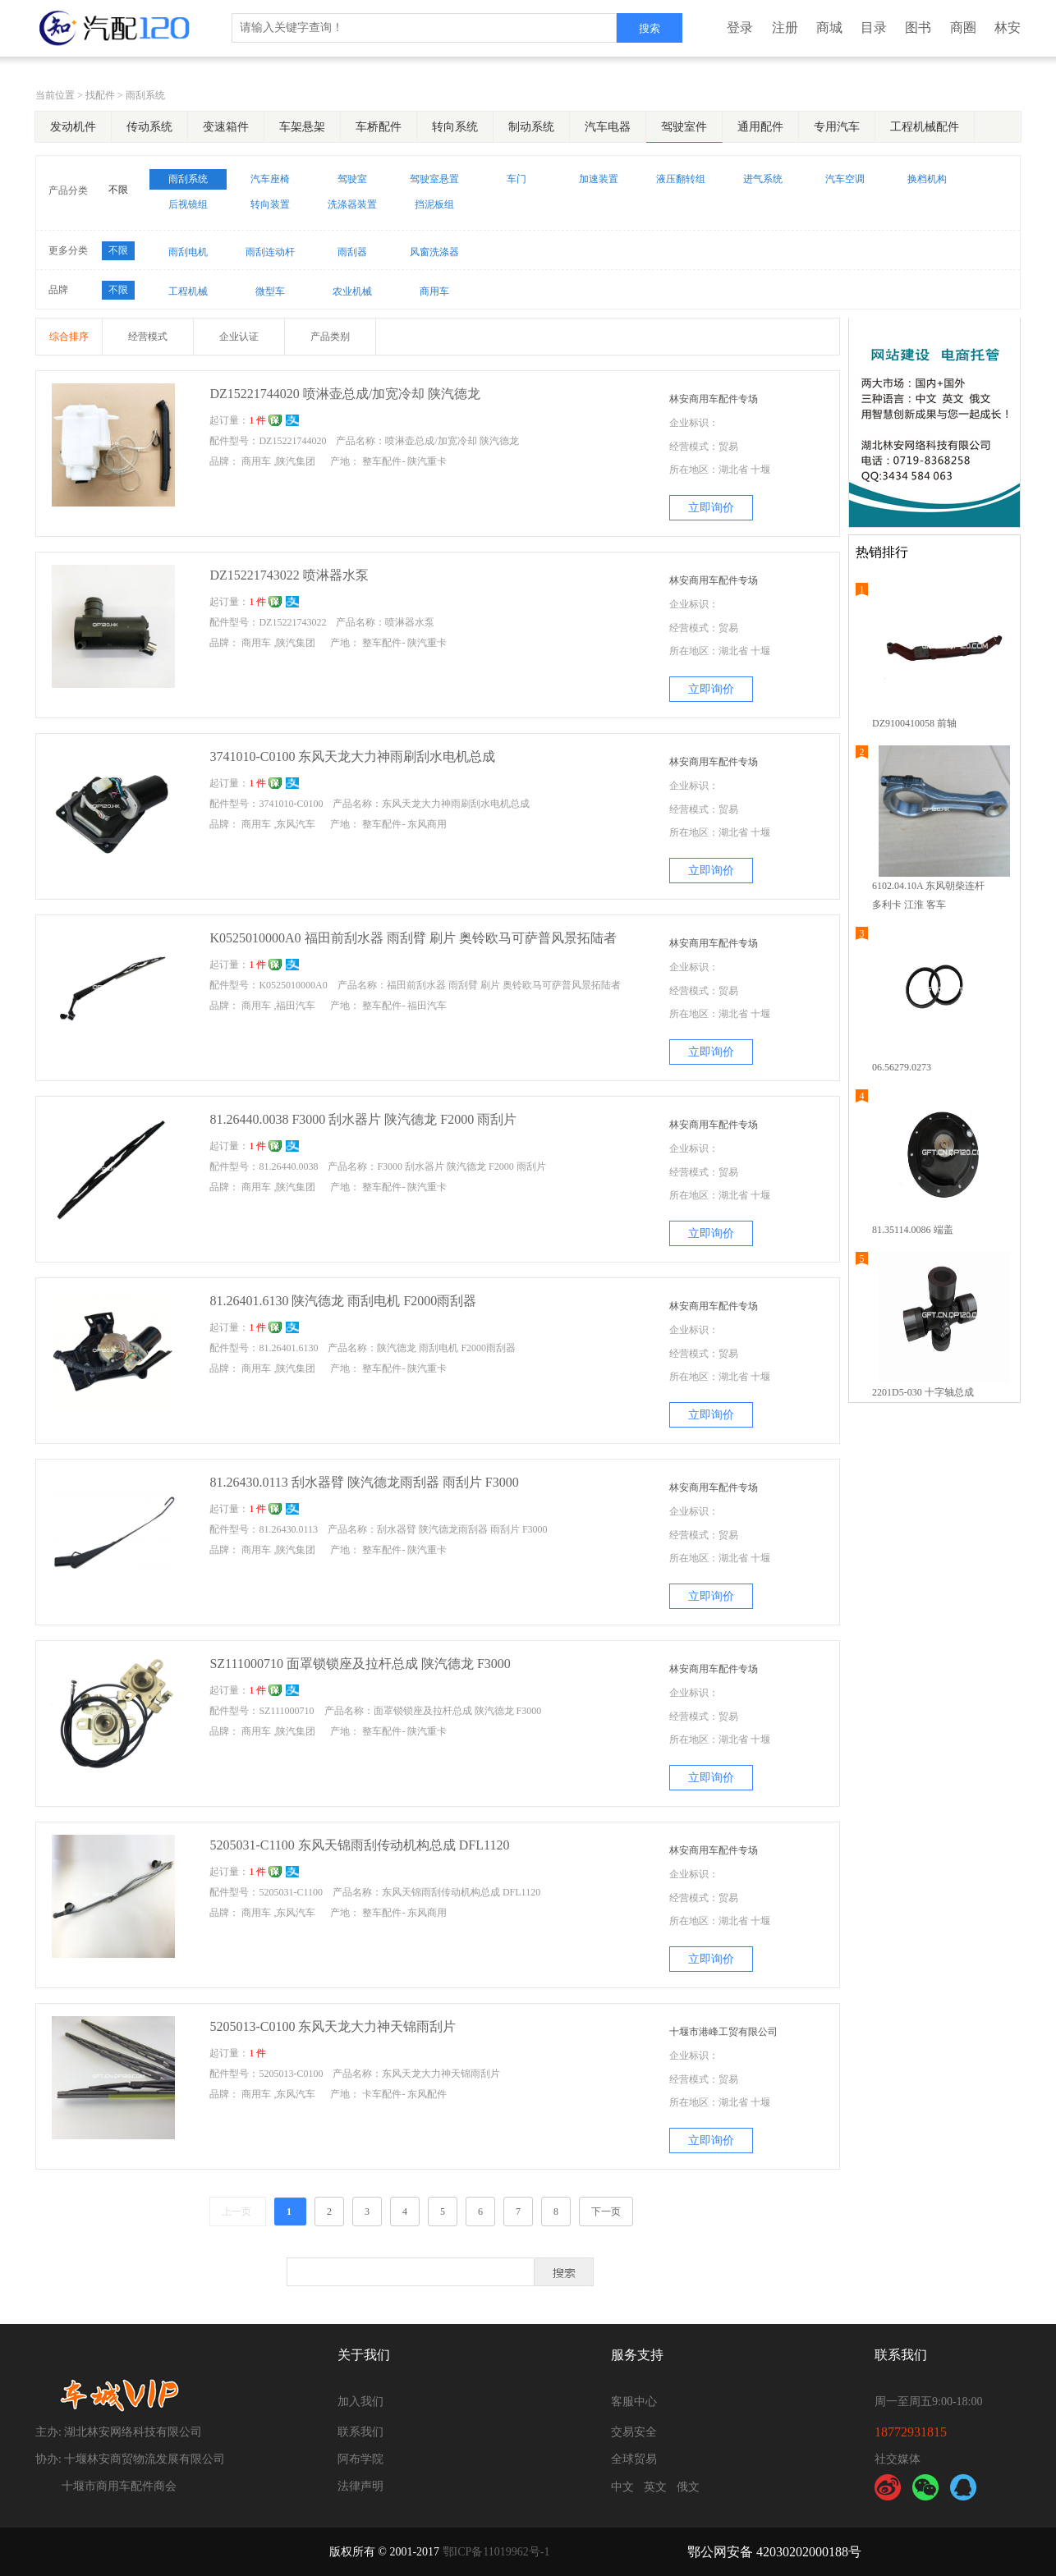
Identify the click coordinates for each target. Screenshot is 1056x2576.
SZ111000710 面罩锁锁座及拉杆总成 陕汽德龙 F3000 (359, 1664)
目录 (874, 27)
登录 (740, 27)
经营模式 (148, 336)
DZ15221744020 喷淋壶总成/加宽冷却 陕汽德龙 (344, 394)
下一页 (606, 2211)
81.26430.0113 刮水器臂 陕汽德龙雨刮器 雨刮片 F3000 (363, 1482)
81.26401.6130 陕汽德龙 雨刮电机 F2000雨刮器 (342, 1301)
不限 (118, 189)
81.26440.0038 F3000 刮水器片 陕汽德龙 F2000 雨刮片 (363, 1119)
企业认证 (239, 336)
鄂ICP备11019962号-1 (496, 2552)
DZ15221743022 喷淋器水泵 (288, 575)
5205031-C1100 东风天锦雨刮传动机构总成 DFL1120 (359, 1845)
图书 (918, 27)
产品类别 (330, 336)
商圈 (963, 27)
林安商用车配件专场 (713, 399)
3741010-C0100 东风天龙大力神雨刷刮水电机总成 (352, 756)
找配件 (100, 95)
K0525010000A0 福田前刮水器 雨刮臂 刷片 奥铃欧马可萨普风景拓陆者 (412, 938)
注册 (785, 27)
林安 (1007, 27)
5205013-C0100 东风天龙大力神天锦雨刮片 (332, 2026)
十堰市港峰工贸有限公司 (723, 2031)
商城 (829, 27)
